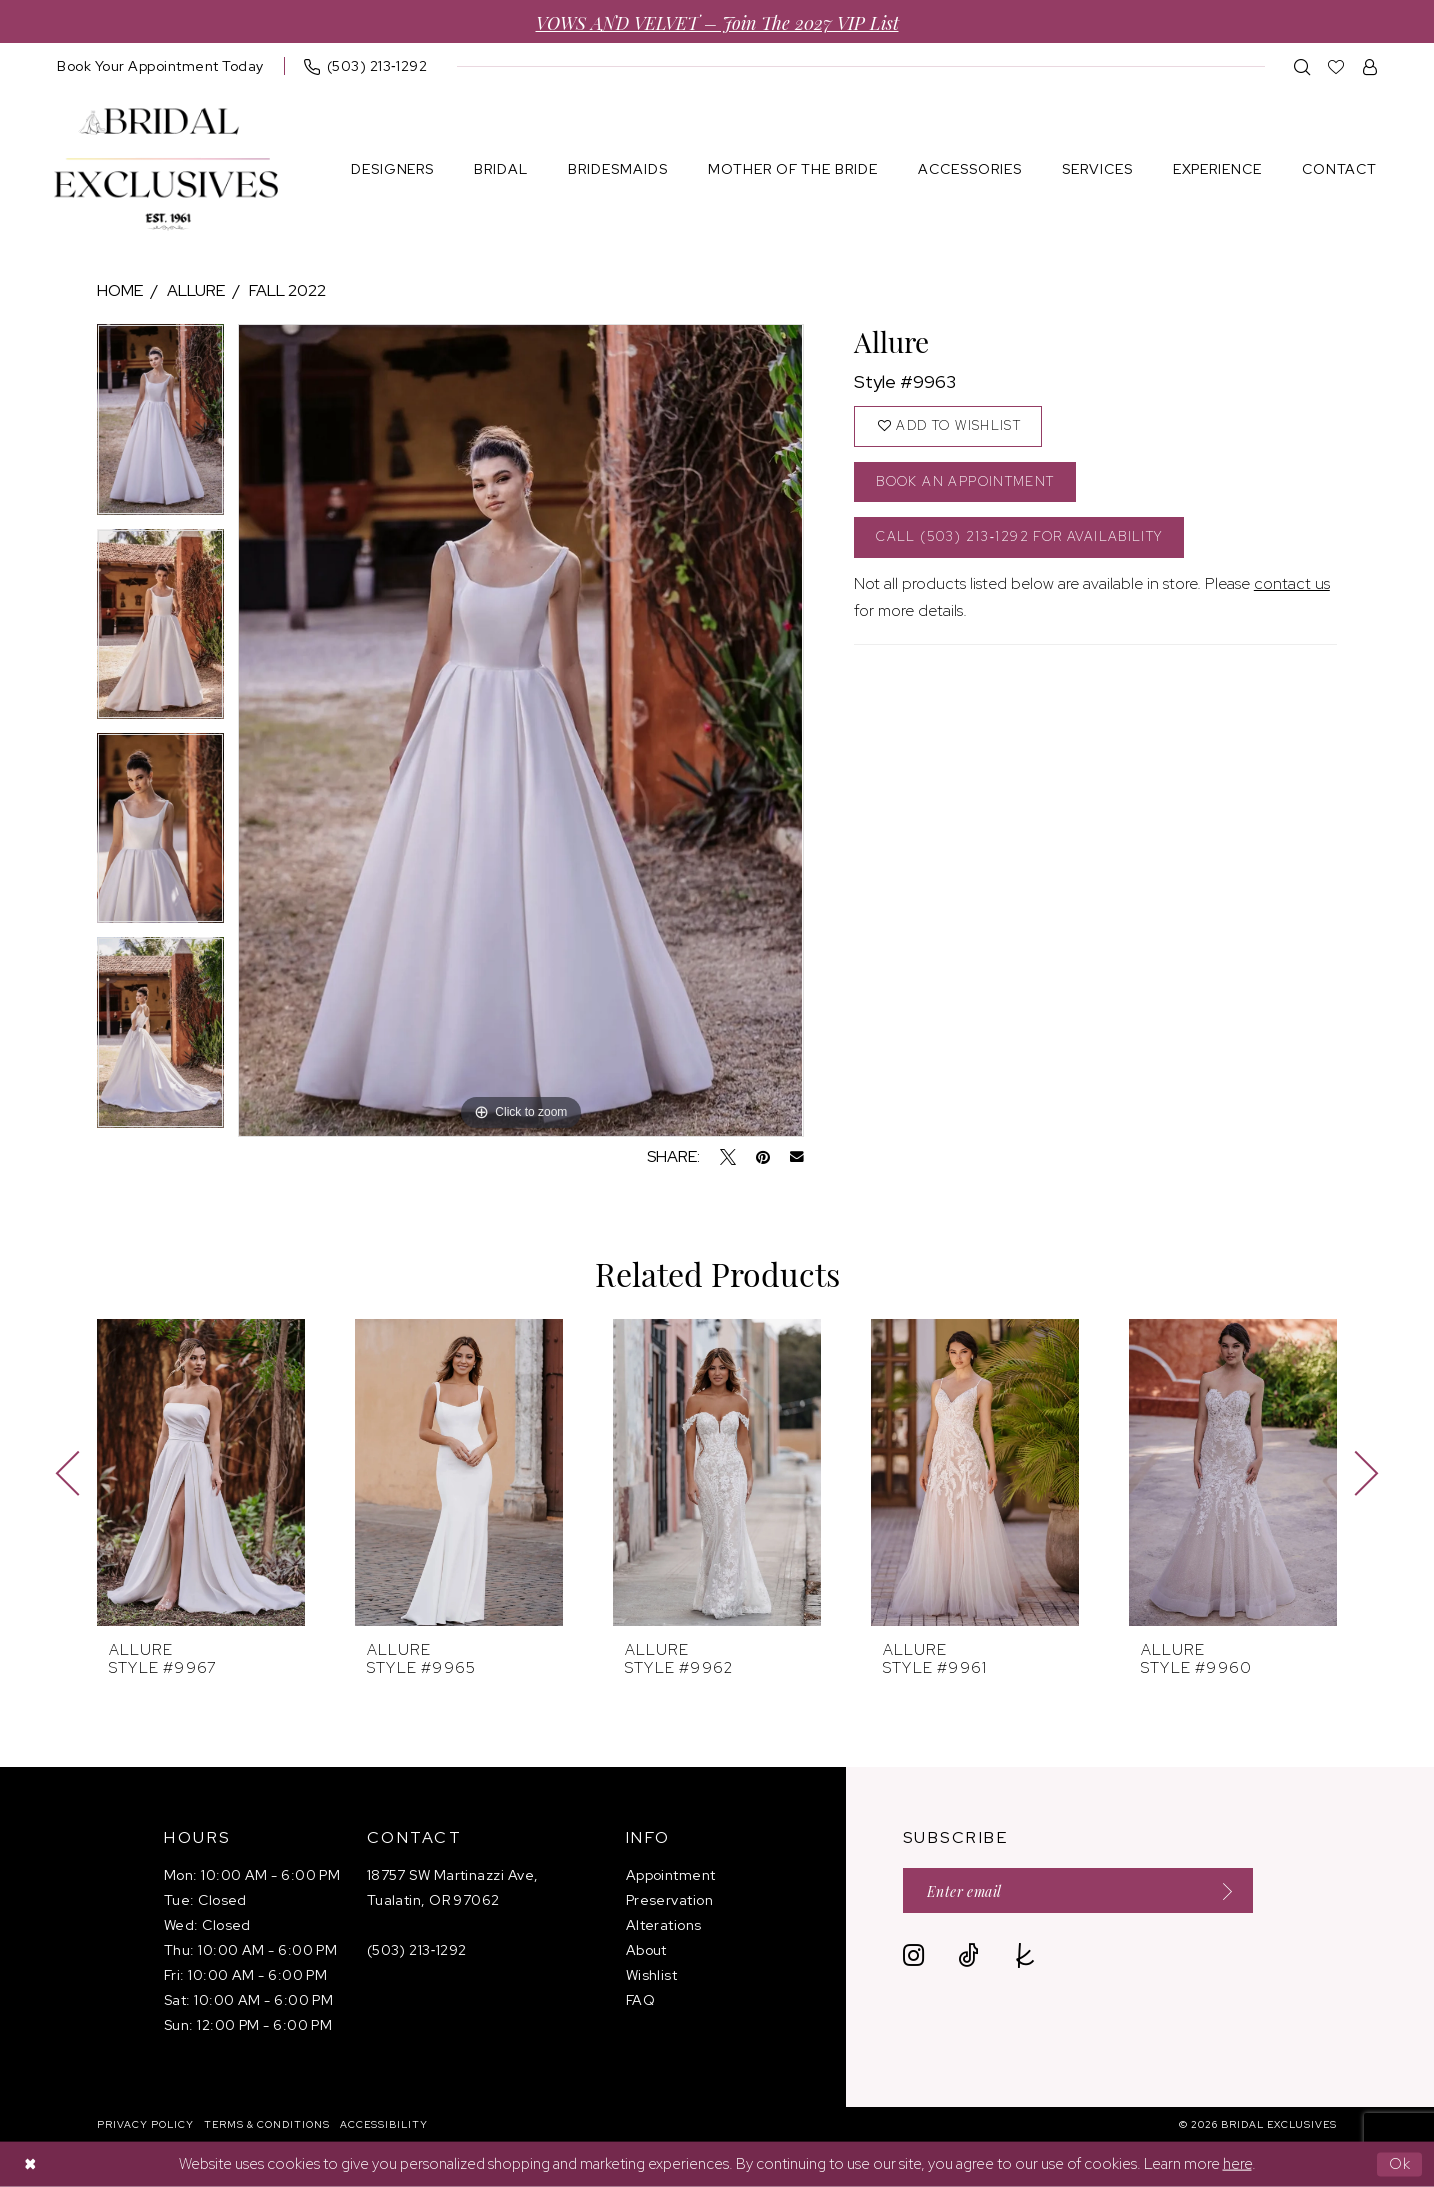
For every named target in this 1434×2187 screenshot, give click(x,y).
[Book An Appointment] (160, 66)
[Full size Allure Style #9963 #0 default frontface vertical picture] (520, 730)
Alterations (664, 1925)
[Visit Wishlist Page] (1336, 66)
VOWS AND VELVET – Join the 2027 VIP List (717, 21)
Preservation (669, 1900)
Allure (196, 290)
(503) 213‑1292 (417, 1950)
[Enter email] (1078, 1890)
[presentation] (201, 1472)
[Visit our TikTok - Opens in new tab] (968, 1955)
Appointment (671, 1875)
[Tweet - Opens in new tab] (728, 1157)
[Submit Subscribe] (1221, 1890)
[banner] (166, 169)
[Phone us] (366, 66)
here (1237, 2164)
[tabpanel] (160, 426)
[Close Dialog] (30, 2164)
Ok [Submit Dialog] (1400, 2164)
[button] (1370, 66)
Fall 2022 (287, 290)
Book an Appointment (965, 481)
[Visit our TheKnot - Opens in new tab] (1025, 1955)
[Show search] (1302, 66)
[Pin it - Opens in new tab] (763, 1157)
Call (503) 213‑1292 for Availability (1019, 536)
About (646, 1950)
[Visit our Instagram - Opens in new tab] (913, 1955)
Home (120, 290)
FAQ (640, 2000)
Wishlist (652, 1975)
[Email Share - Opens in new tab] (797, 1157)
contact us (1292, 583)
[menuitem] (160, 66)
